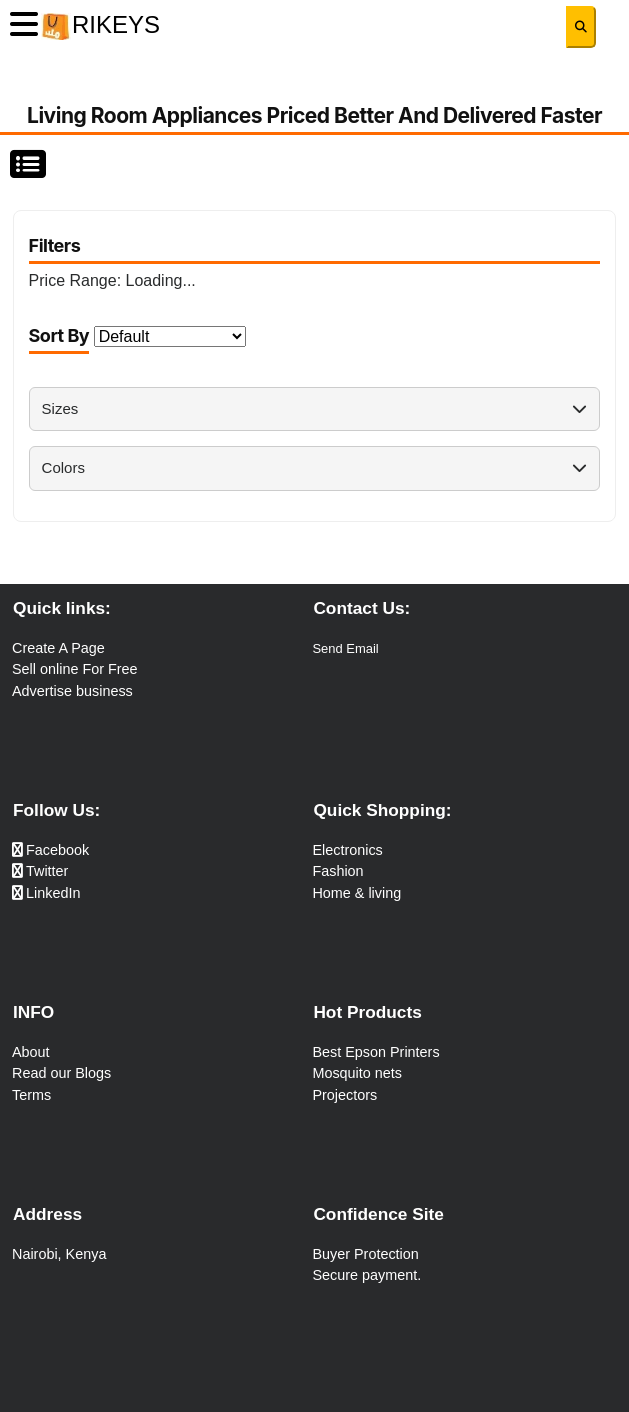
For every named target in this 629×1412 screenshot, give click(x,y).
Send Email (345, 648)
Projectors (344, 1095)
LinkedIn (46, 893)
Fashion (337, 871)
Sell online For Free (75, 669)
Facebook (50, 850)
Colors (315, 467)
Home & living (356, 893)
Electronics (347, 850)
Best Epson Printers (375, 1052)
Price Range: (112, 280)
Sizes (315, 408)
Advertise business (72, 691)
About (31, 1052)
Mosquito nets (357, 1073)
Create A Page (58, 648)
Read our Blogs (61, 1073)
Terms (31, 1095)
